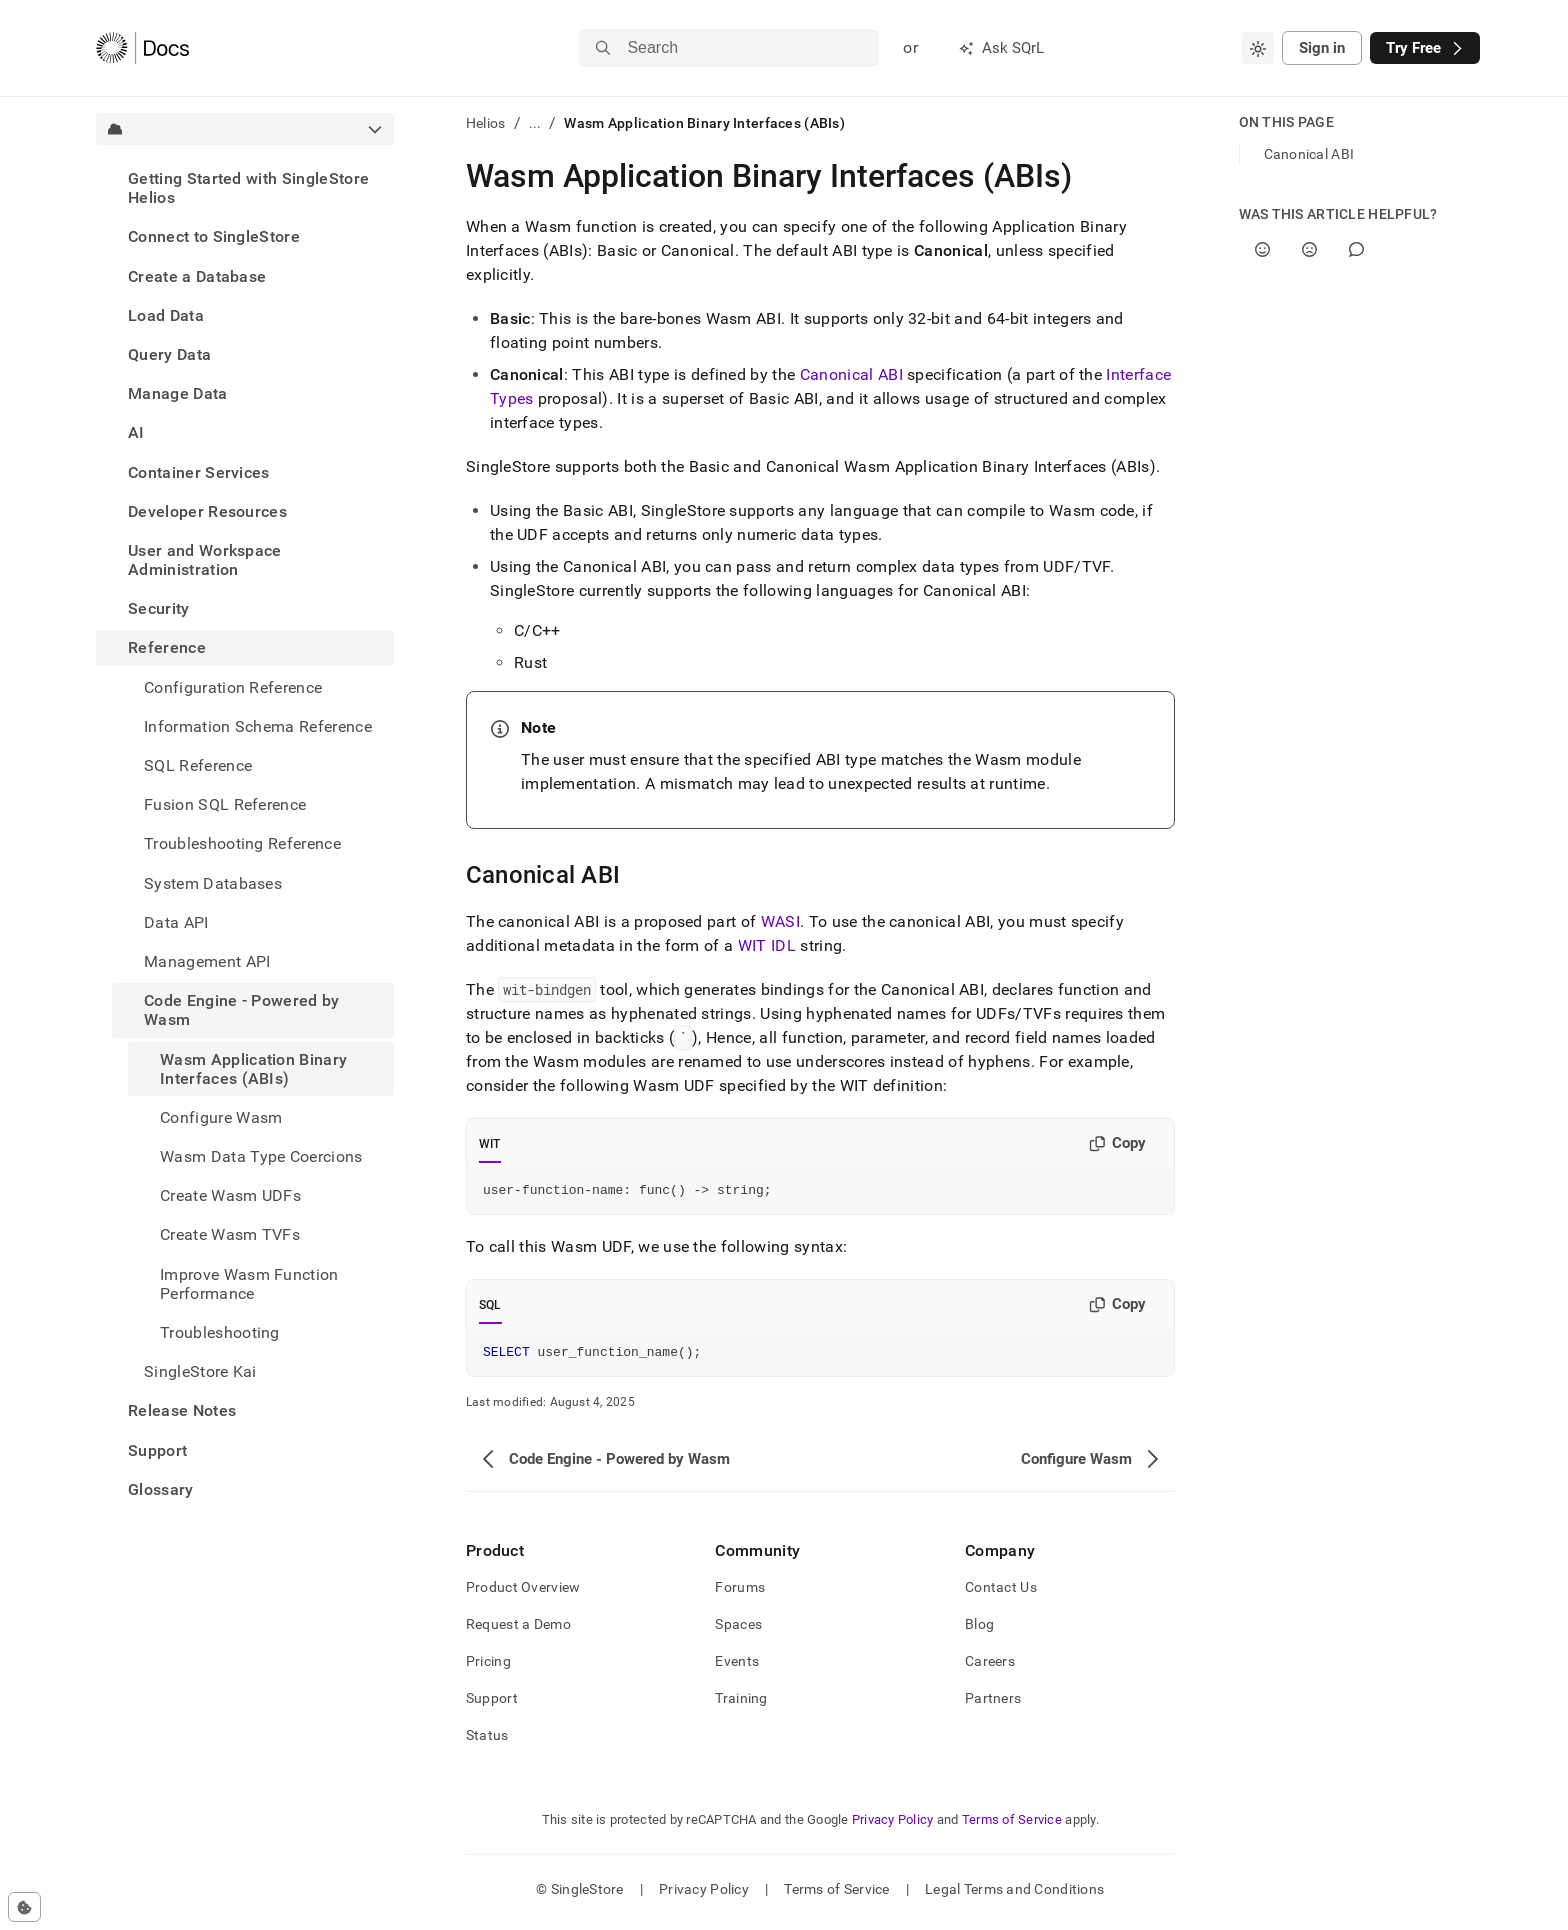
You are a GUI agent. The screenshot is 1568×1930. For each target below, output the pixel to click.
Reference (167, 647)
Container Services (199, 472)
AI (136, 432)
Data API (176, 922)
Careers (990, 1667)
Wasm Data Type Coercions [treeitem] (261, 1156)
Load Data (166, 315)
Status (487, 1741)
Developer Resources (207, 511)
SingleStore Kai (200, 1371)
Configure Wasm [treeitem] (221, 1117)
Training (741, 1704)
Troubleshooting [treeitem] (220, 1332)
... (535, 123)
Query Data (169, 354)
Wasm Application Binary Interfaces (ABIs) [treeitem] (253, 1069)
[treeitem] (245, 188)
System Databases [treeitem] (213, 883)
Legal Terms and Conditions (1014, 1895)
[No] (1309, 249)
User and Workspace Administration (205, 560)
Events (737, 1667)
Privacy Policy (893, 1825)
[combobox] (1258, 48)
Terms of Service (1012, 1825)
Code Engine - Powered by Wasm (242, 1010)
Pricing (488, 1667)
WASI (780, 921)
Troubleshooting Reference (242, 843)
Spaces (738, 1630)
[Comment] (1356, 249)
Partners (993, 1704)
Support (157, 1450)
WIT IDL (767, 945)
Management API (207, 961)
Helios (486, 123)
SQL (490, 1308)
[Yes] (1262, 249)
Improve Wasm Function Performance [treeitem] (249, 1284)
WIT (490, 1144)
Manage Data (178, 393)
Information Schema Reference (258, 726)
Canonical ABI (851, 374)
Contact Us (1001, 1593)
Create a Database (197, 276)
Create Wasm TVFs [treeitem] (230, 1234)
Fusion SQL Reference (225, 804)
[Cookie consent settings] (24, 1907)
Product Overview (523, 1593)
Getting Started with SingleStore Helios (248, 188)
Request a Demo (518, 1630)
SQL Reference (198, 765)
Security (159, 608)
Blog (979, 1630)
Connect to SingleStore (214, 236)
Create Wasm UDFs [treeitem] (230, 1195)
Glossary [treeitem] (161, 1489)
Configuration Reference (233, 687)
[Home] (142, 48)
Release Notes (182, 1410)
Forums (740, 1593)
